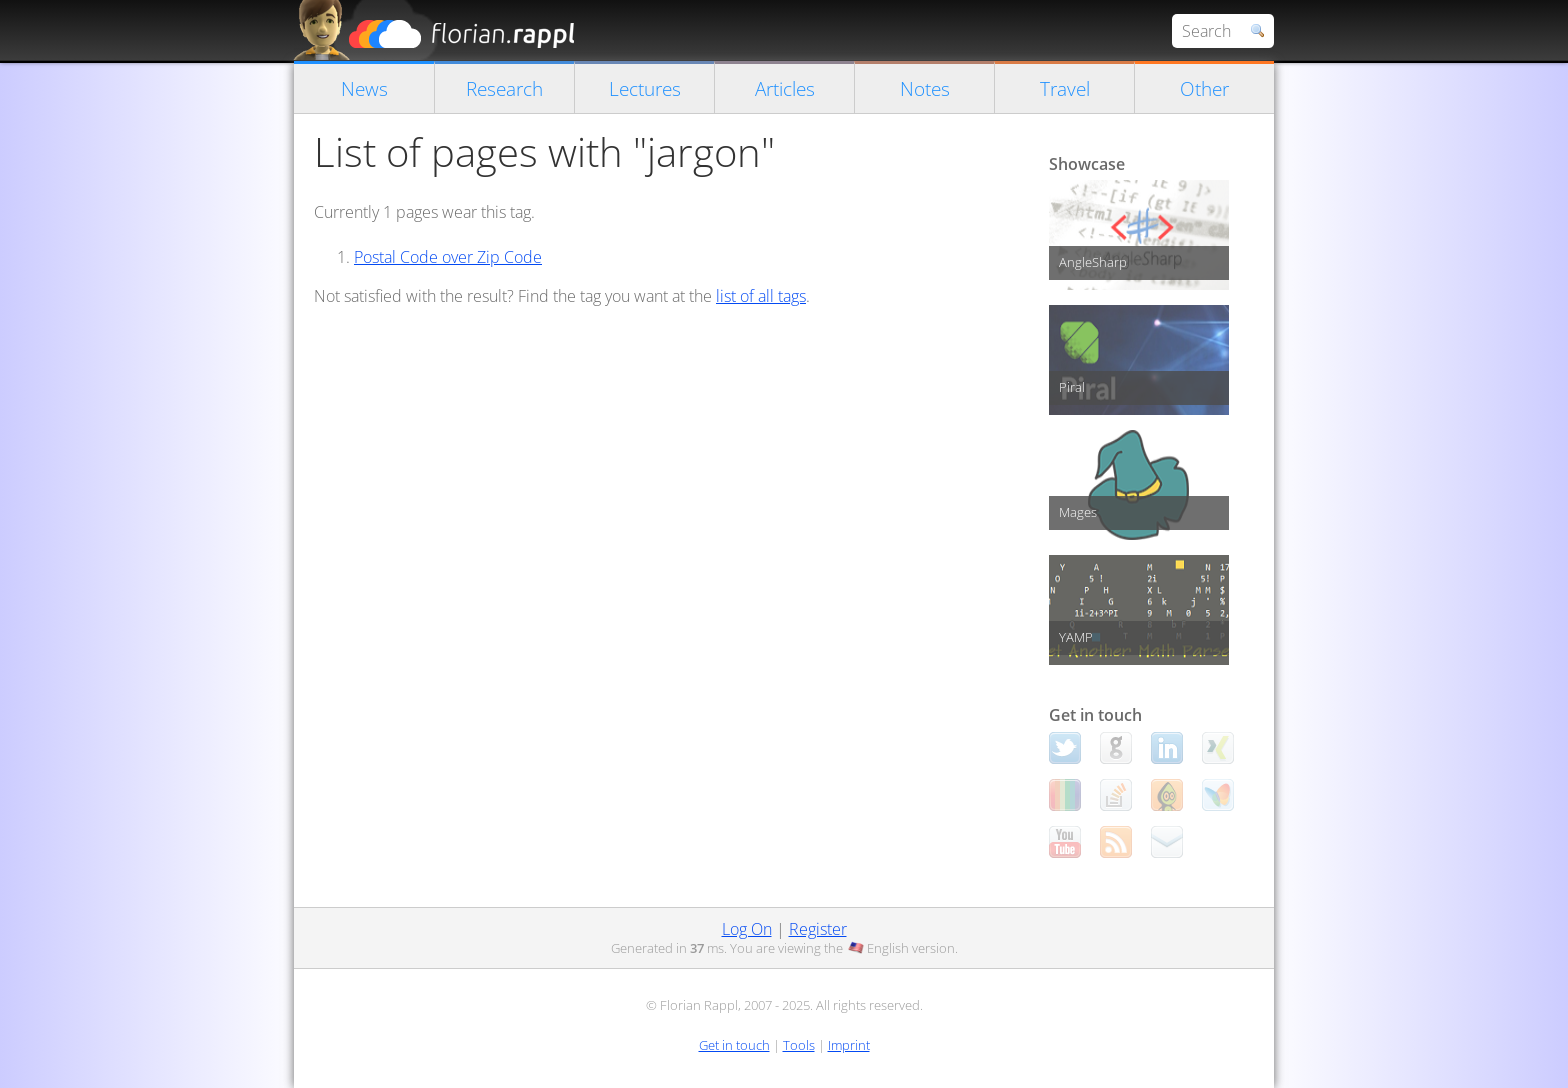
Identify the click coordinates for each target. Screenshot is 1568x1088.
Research (504, 88)
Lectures (645, 88)
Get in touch (734, 1045)
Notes (925, 88)
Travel (1065, 88)
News (364, 88)
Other (1204, 88)
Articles (785, 88)
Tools (799, 1045)
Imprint (849, 1045)
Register (818, 929)
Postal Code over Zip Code (448, 257)
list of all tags (761, 296)
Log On (747, 929)
